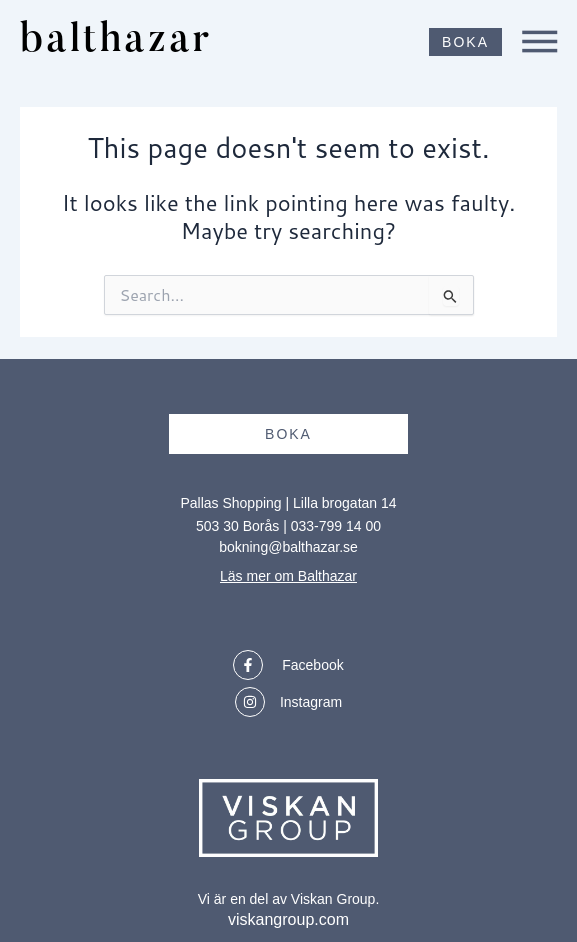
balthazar (116, 41)
